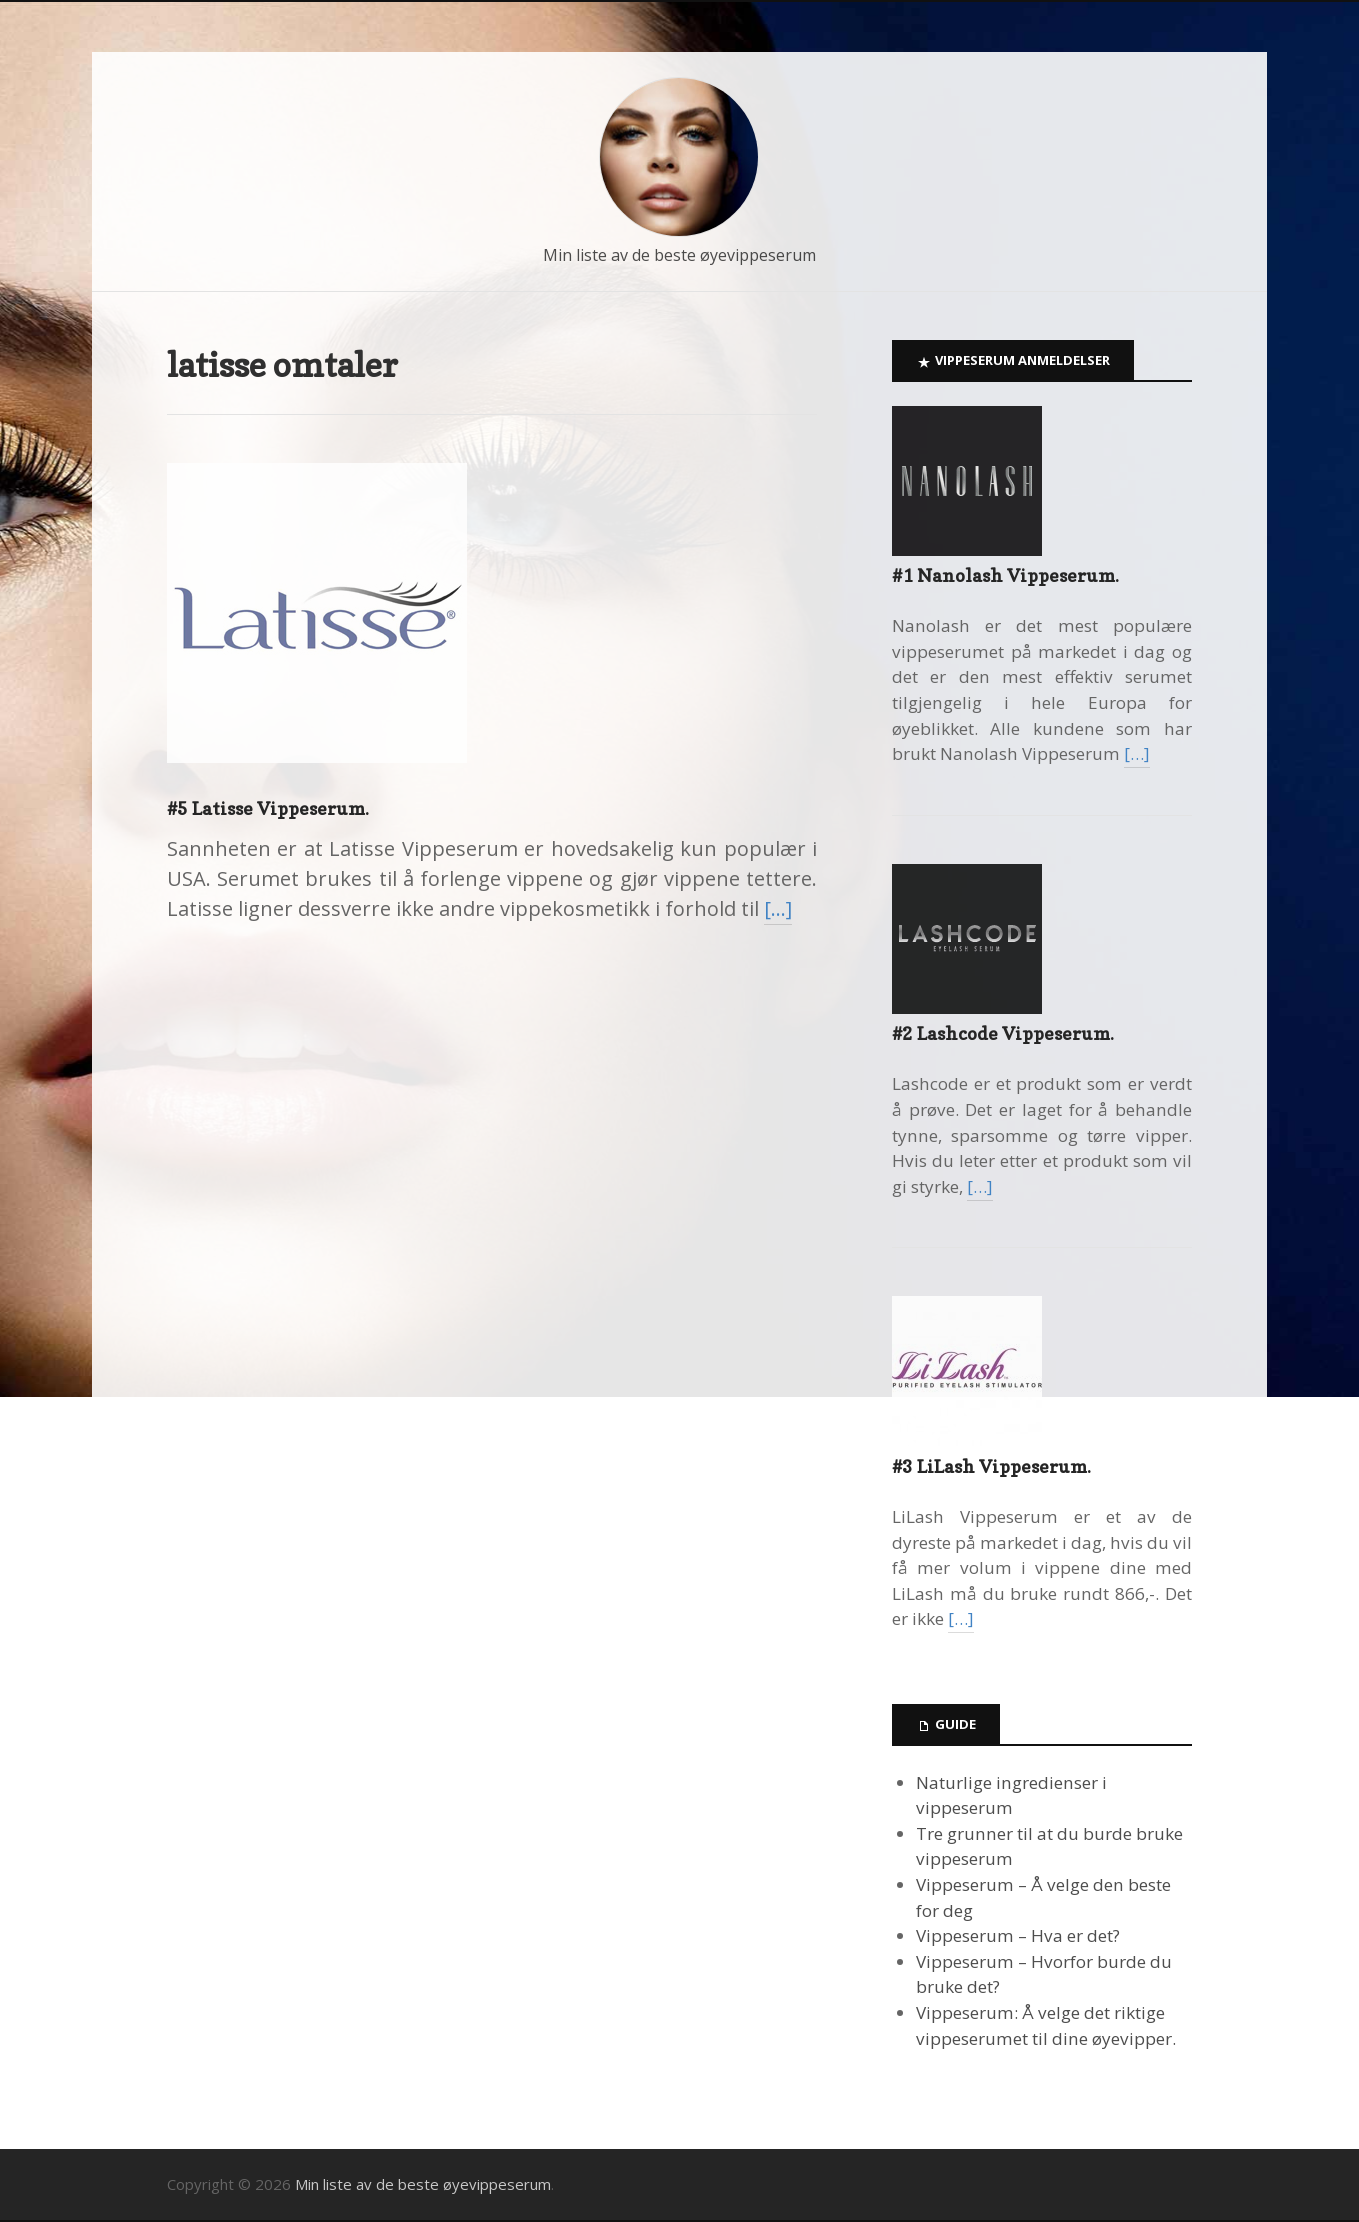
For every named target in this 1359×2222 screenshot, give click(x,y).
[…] (778, 908)
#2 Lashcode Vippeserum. (1003, 1033)
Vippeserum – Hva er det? (1018, 1935)
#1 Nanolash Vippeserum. (1005, 575)
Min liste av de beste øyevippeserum (679, 255)
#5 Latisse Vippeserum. (268, 808)
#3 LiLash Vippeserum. (991, 1466)
